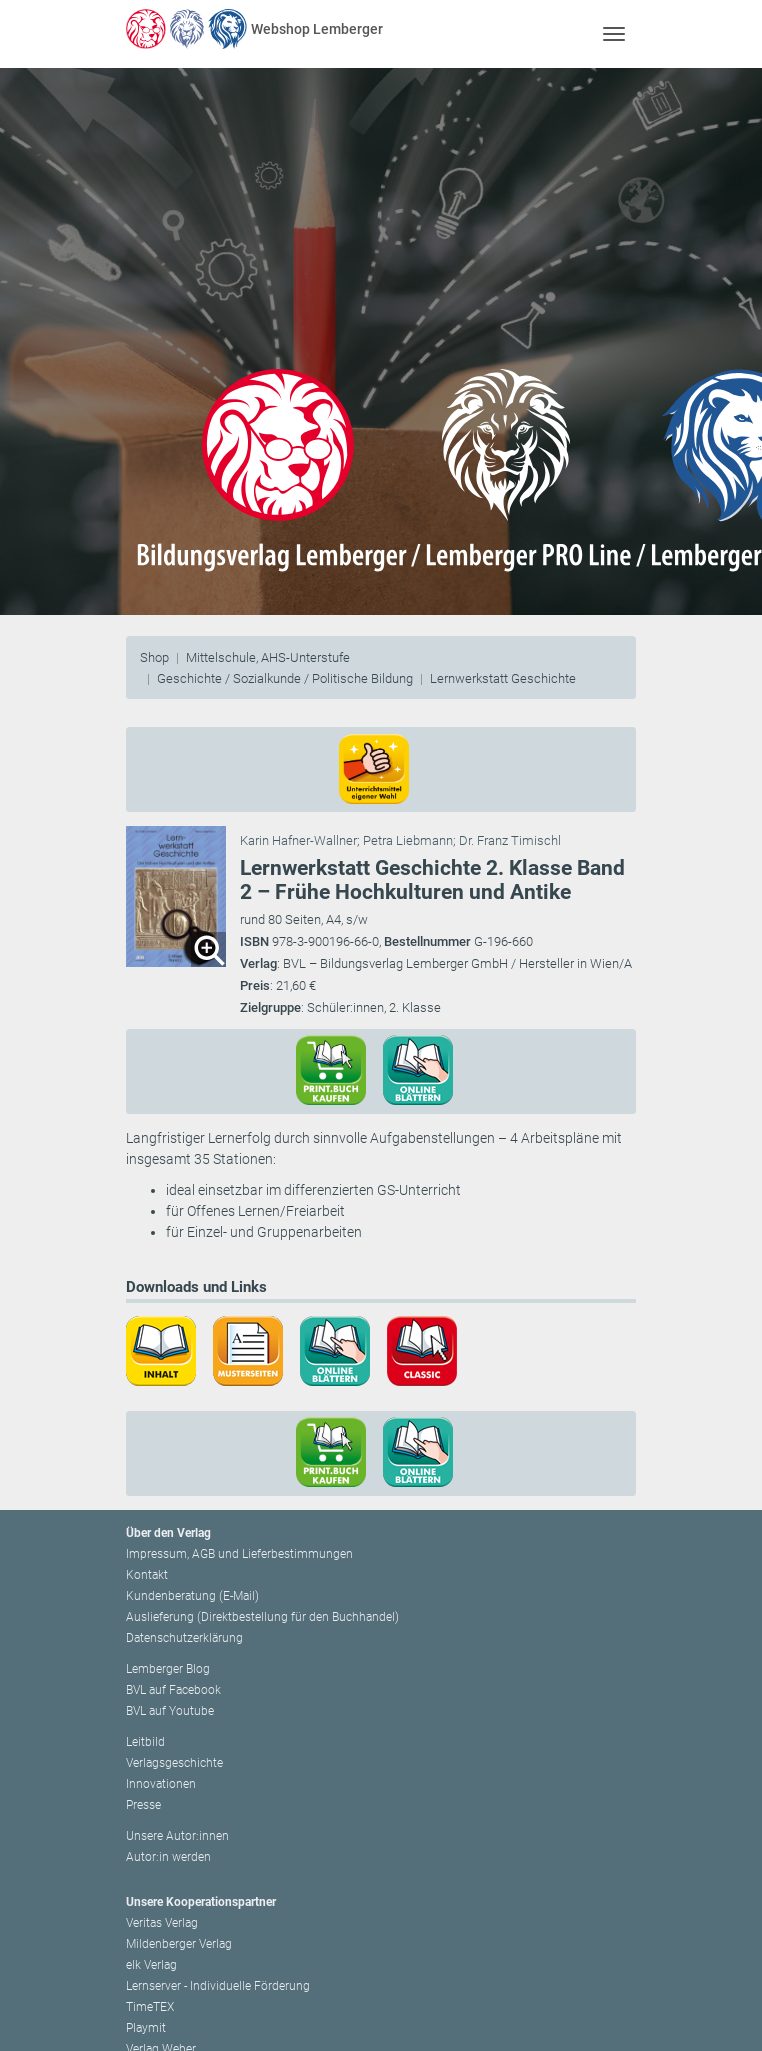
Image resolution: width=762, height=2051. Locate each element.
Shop (154, 657)
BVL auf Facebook (173, 1690)
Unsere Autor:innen (177, 1836)
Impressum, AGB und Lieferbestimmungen (239, 1554)
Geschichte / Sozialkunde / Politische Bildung (285, 678)
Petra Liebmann (408, 840)
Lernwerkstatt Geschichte (503, 678)
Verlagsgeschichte (174, 1763)
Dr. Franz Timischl (510, 840)
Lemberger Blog (168, 1669)
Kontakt (147, 1575)
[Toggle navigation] (613, 33)
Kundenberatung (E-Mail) (192, 1596)
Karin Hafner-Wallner (298, 840)
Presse (143, 1805)
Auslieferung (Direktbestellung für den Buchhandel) (262, 1617)
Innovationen (161, 1784)
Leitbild (145, 1742)
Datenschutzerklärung (184, 1638)
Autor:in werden (168, 1857)
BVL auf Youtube (170, 1711)
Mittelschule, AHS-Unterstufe (268, 657)
